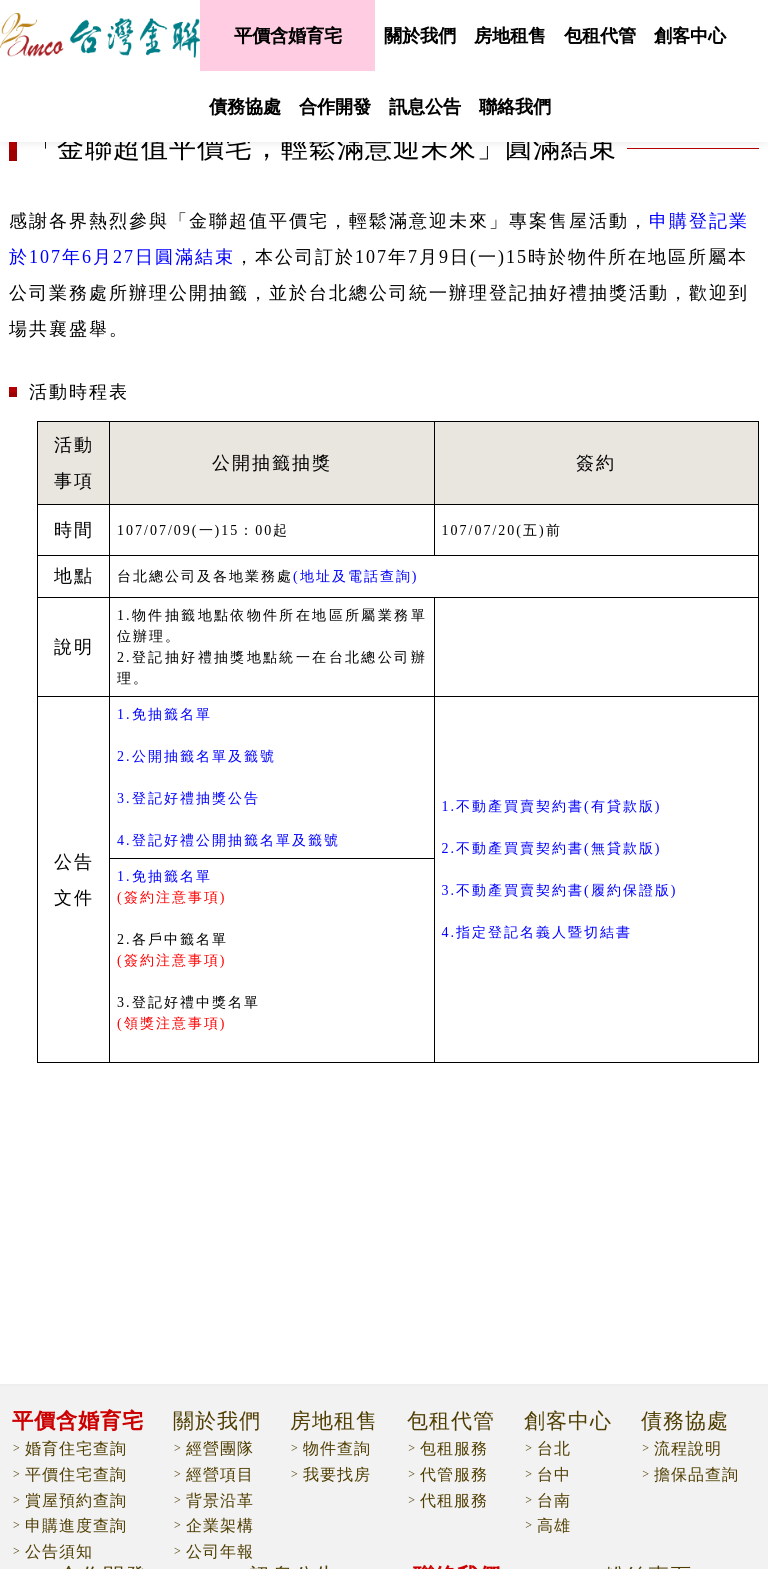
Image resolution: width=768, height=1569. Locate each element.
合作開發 (335, 107)
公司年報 (220, 1551)
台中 (554, 1474)
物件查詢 (337, 1448)
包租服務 (454, 1448)
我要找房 (337, 1474)
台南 (554, 1500)
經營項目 (220, 1474)
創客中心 (690, 36)
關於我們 (420, 36)
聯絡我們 (515, 107)
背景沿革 (220, 1500)
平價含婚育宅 (288, 36)
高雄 (554, 1525)
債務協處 (245, 107)
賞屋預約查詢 (76, 1500)
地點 (74, 576)
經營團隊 (220, 1448)
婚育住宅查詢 (76, 1448)
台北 (554, 1448)
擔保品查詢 (696, 1474)
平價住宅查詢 (76, 1474)
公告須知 (59, 1551)
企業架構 (220, 1525)
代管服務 (454, 1474)
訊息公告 (425, 107)
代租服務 (454, 1500)
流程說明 (688, 1448)
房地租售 (510, 36)
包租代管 (600, 36)
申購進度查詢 (76, 1525)
